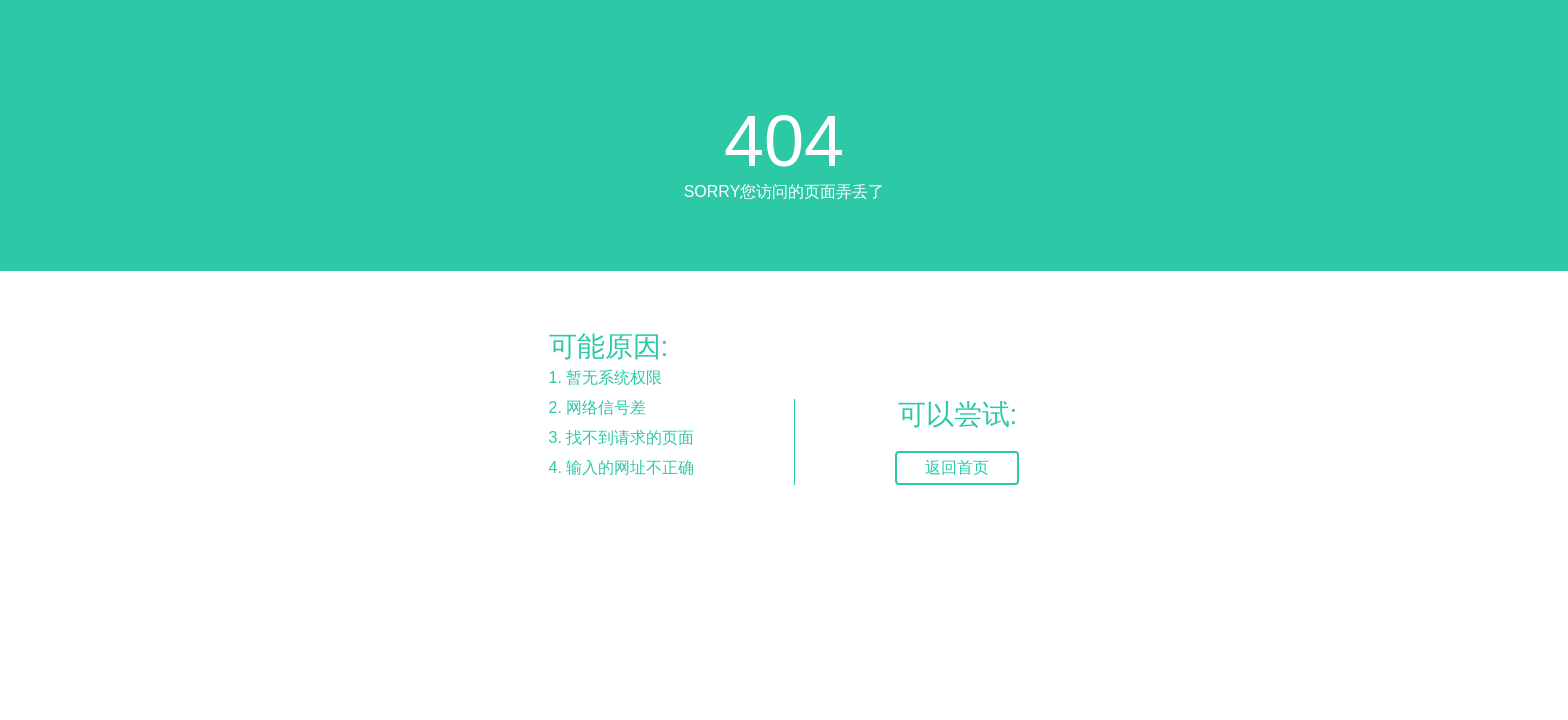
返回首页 (957, 467)
